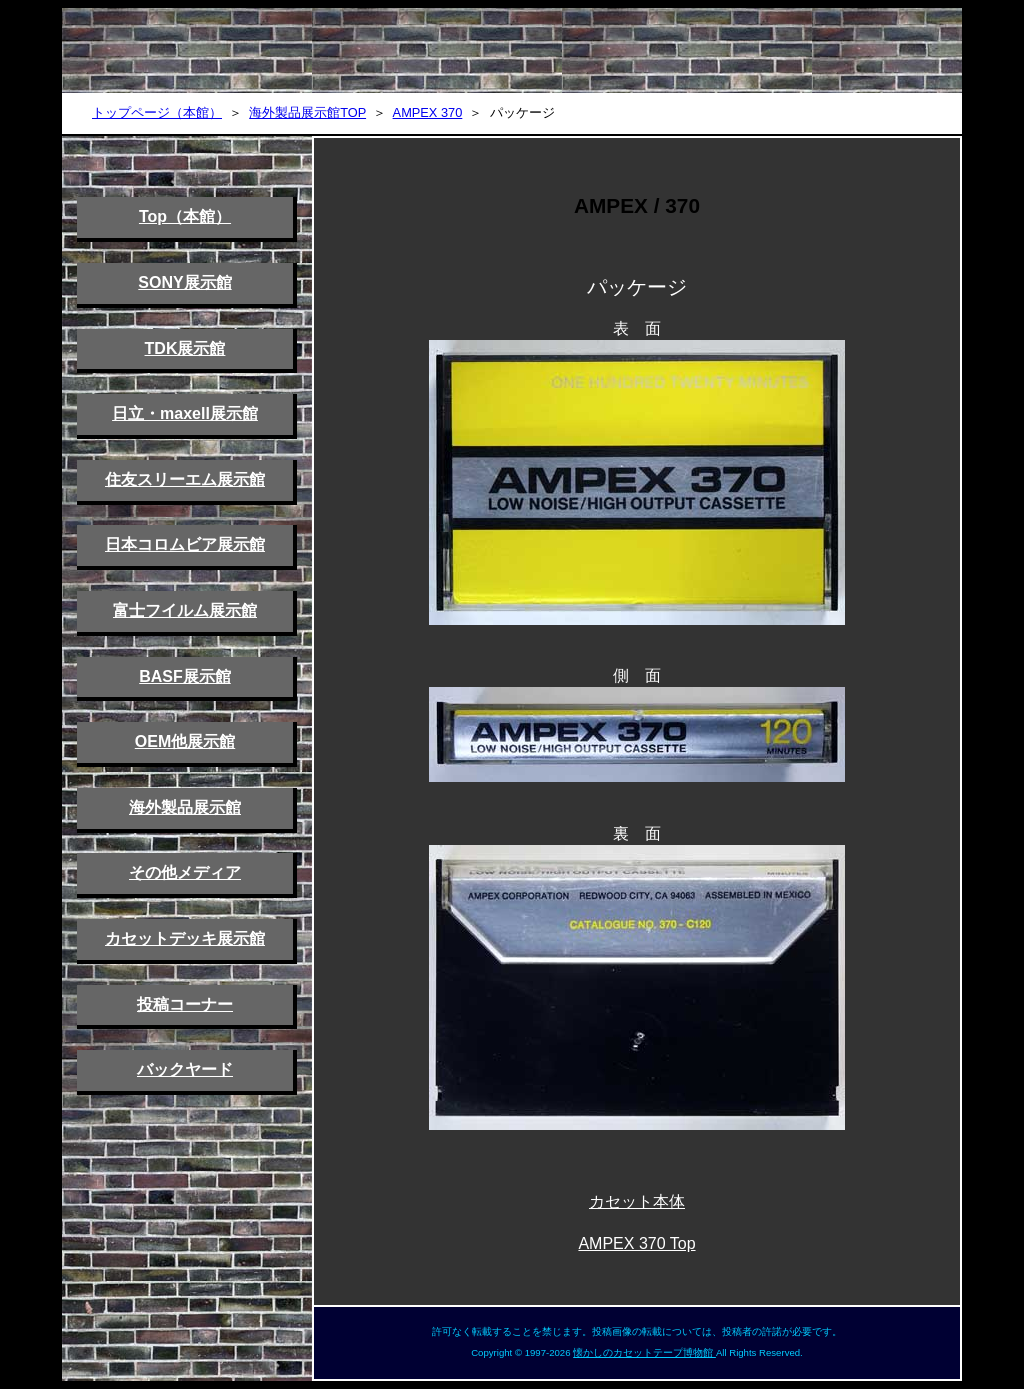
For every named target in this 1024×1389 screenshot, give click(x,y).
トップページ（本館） (157, 112)
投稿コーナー (185, 1004)
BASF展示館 (185, 676)
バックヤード (185, 1069)
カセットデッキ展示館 (185, 938)
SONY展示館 (184, 282)
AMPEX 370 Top (636, 1243)
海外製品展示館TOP (307, 112)
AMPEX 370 (428, 112)
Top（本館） (185, 216)
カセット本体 (637, 1201)
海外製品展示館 (185, 807)
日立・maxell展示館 (185, 413)
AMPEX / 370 (637, 205)
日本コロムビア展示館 (185, 544)
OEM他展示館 (185, 741)
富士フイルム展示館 (185, 610)
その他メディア (185, 872)
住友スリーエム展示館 (185, 479)
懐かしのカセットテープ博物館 (644, 1352)
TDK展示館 (185, 348)
